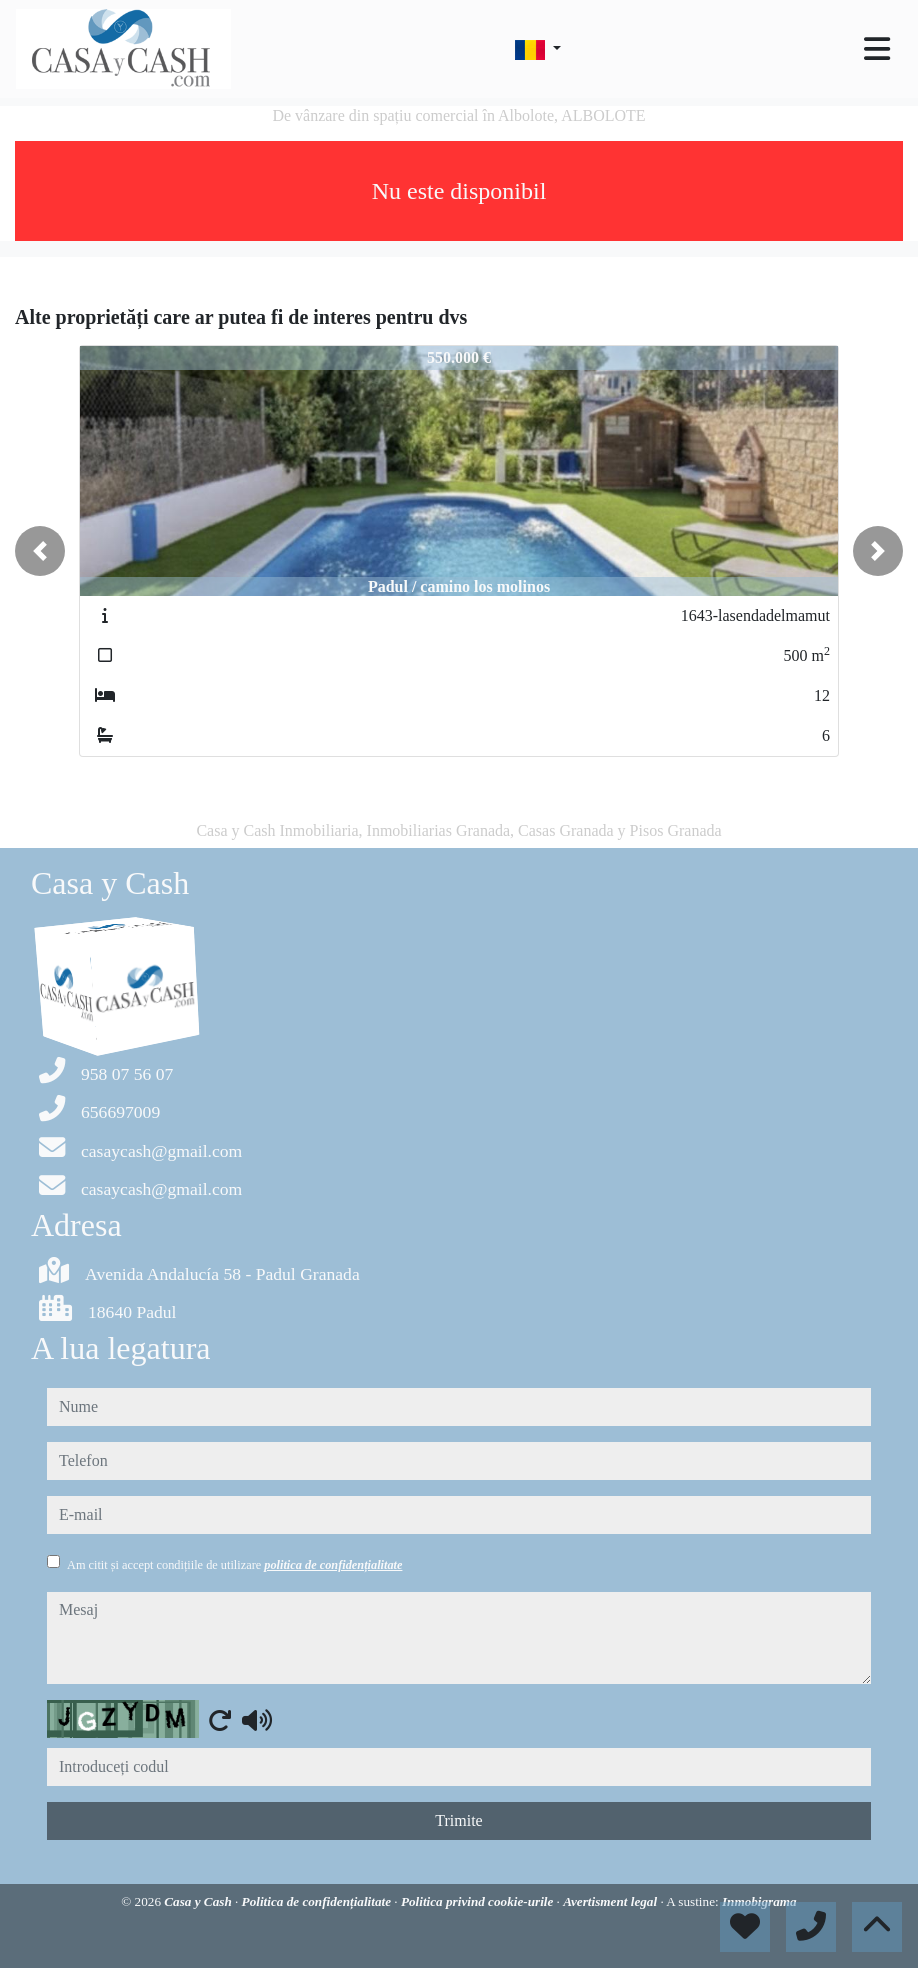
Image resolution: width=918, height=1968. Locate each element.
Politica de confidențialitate (318, 1901)
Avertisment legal (611, 1901)
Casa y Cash (199, 1901)
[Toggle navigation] (877, 49)
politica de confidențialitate (333, 1565)
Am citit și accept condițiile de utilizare (234, 1565)
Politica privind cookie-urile (479, 1901)
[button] (40, 551)
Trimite (458, 1820)
